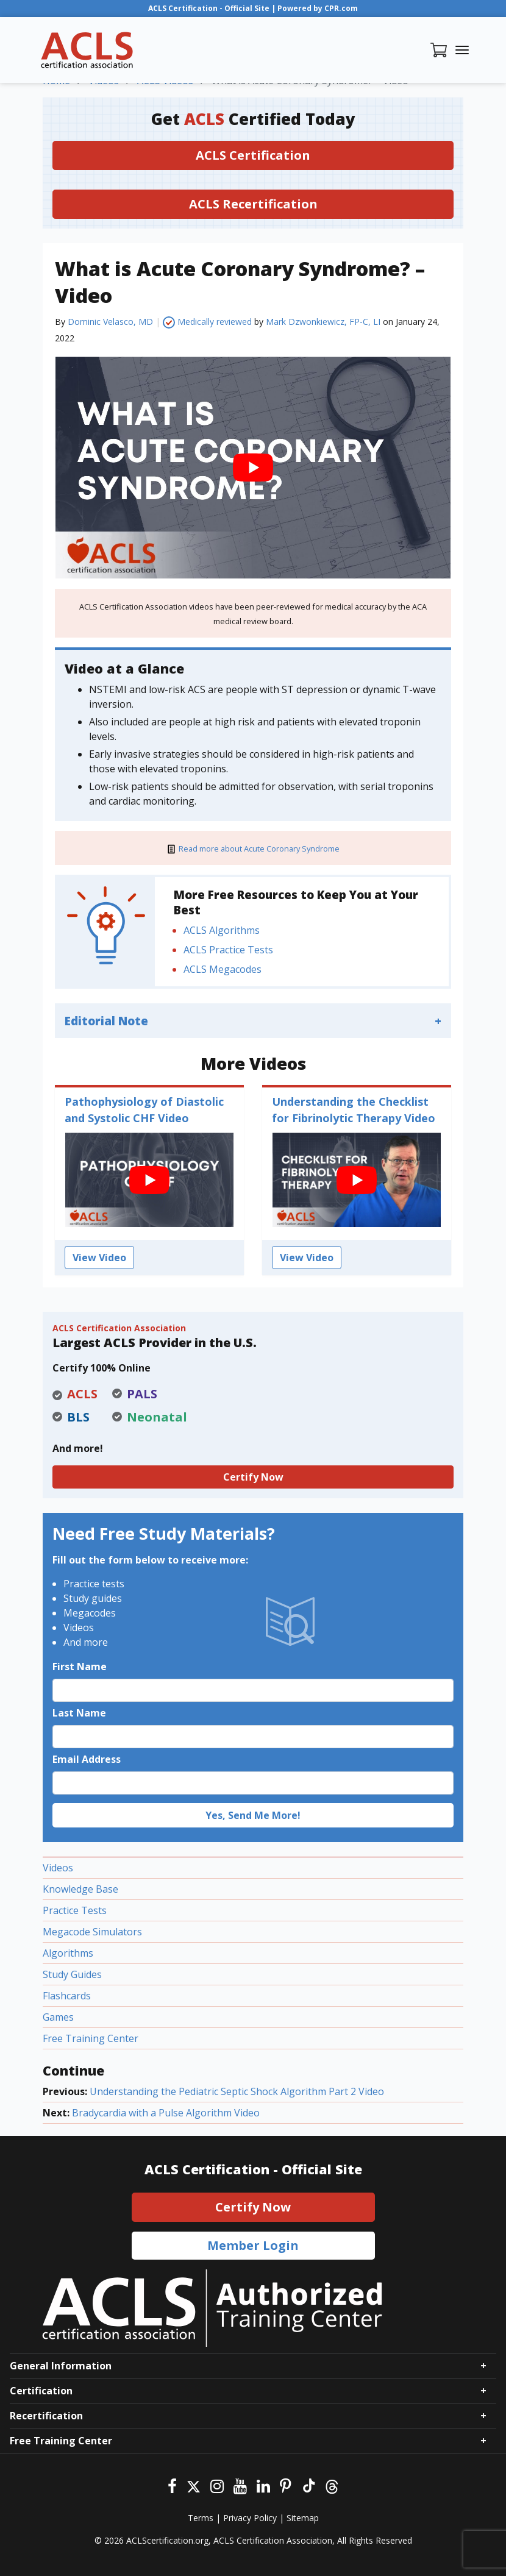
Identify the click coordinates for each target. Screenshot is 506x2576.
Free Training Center (90, 2038)
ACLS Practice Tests (228, 949)
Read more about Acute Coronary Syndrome (259, 848)
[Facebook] (172, 2485)
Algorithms (68, 1953)
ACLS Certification (253, 155)
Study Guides (72, 1974)
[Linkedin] (263, 2485)
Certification (41, 2390)
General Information (61, 2365)
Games (58, 2017)
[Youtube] (240, 2485)
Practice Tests (75, 1910)
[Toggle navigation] (462, 50)
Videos (58, 1867)
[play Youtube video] (253, 467)
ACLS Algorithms (222, 930)
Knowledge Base (80, 1889)
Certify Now (253, 1477)
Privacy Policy (250, 2518)
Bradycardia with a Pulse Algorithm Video (166, 2112)
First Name (79, 1666)
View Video (99, 1257)
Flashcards (67, 1995)
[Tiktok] (308, 2485)
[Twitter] (194, 2485)
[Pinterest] (285, 2485)
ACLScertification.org (167, 2540)
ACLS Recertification (253, 204)
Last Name (79, 1713)
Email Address (86, 1759)
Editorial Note (106, 1020)
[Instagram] (217, 2485)
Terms (200, 2518)
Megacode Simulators (92, 1931)
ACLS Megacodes (223, 969)
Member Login (253, 2245)
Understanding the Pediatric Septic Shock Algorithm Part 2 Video (237, 2091)
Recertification (46, 2415)
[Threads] (332, 2485)
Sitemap (303, 2518)
